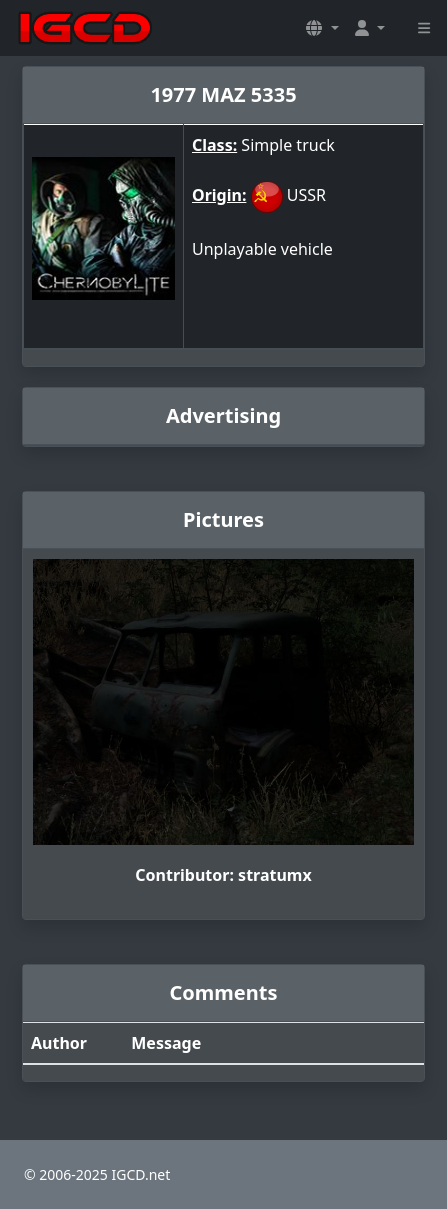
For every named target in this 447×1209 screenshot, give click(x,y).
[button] (322, 28)
